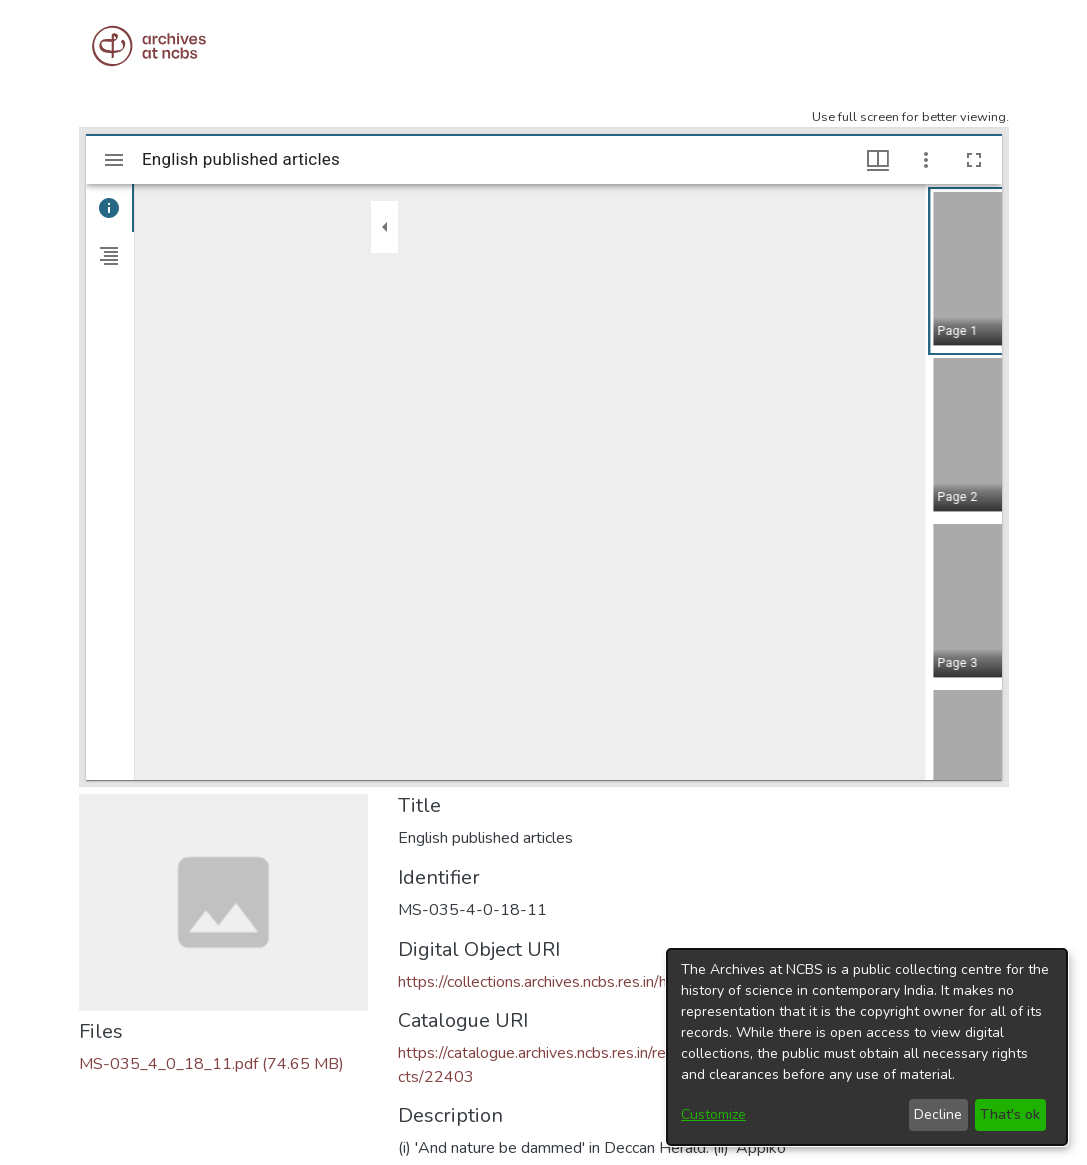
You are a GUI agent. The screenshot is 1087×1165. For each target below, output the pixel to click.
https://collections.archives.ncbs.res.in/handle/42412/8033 (601, 982)
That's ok (1010, 1114)
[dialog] (867, 1047)
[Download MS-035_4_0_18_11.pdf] (211, 1064)
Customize (713, 1114)
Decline (938, 1114)
